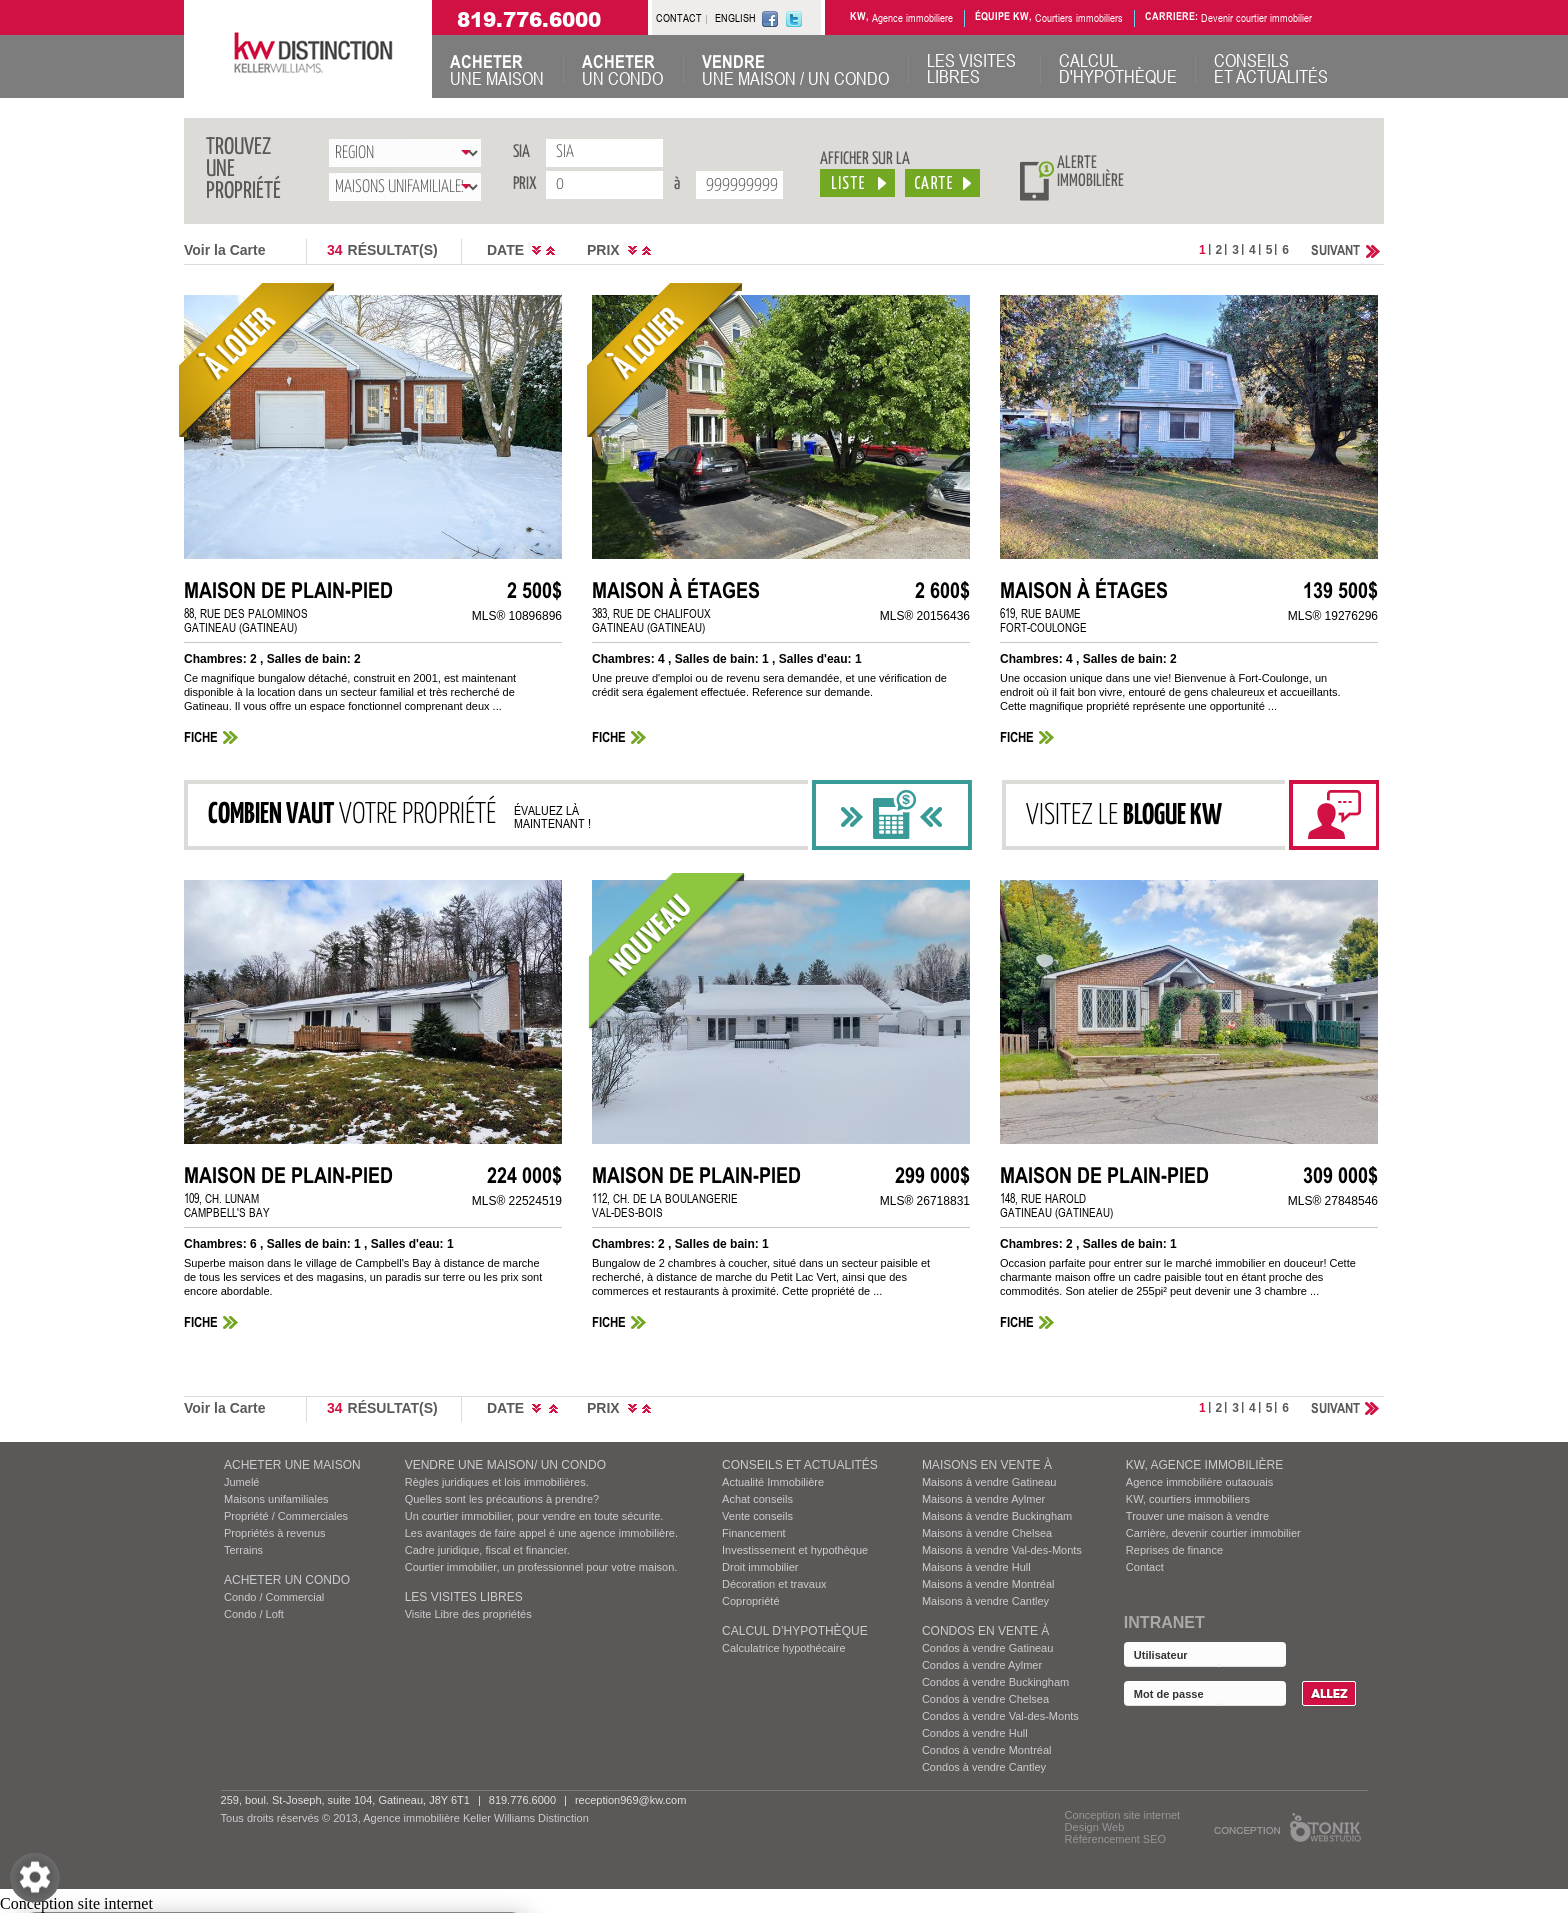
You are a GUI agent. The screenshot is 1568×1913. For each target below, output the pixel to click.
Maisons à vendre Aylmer (983, 1499)
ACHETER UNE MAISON (292, 1465)
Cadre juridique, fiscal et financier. (487, 1550)
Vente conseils (757, 1516)
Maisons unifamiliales (276, 1499)
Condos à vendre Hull (975, 1733)
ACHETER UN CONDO (287, 1580)
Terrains (243, 1550)
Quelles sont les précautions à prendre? (502, 1499)
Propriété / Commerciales (286, 1516)
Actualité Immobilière (773, 1482)
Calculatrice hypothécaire (784, 1648)
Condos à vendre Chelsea (985, 1699)
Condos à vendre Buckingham (995, 1682)
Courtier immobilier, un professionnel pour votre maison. (541, 1567)
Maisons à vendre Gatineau (989, 1482)
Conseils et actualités (800, 1465)
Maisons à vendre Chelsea (987, 1533)
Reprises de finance (1174, 1550)
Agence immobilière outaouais (1199, 1482)
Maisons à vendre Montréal (988, 1584)
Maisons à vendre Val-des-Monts (1002, 1550)
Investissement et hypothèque (795, 1550)
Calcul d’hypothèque (795, 1631)
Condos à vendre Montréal (987, 1750)
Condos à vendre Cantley (984, 1767)
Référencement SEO (1116, 1839)
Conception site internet (1123, 1815)
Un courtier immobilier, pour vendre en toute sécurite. (534, 1516)
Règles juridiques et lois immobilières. (497, 1482)
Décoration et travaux (774, 1584)
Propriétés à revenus (275, 1533)
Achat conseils (757, 1499)
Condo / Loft (254, 1614)
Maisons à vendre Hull (976, 1567)
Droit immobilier (760, 1567)
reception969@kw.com (630, 1800)
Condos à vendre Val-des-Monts (1000, 1716)
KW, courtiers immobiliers (1188, 1499)
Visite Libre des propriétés (468, 1614)
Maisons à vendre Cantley (985, 1601)
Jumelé (241, 1482)
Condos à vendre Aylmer (982, 1665)
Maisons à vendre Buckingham (997, 1516)
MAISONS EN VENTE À (987, 1465)
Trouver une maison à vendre (1197, 1516)
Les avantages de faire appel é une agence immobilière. (541, 1533)
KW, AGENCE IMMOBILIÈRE (1204, 1465)
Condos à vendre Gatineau (987, 1648)
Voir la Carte (224, 250)
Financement (754, 1533)
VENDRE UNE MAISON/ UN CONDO (505, 1465)
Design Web (1095, 1827)
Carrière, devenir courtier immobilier (1213, 1533)
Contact (1145, 1567)
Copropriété (750, 1601)
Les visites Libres (464, 1597)
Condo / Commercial (274, 1597)
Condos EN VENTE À (985, 1631)
